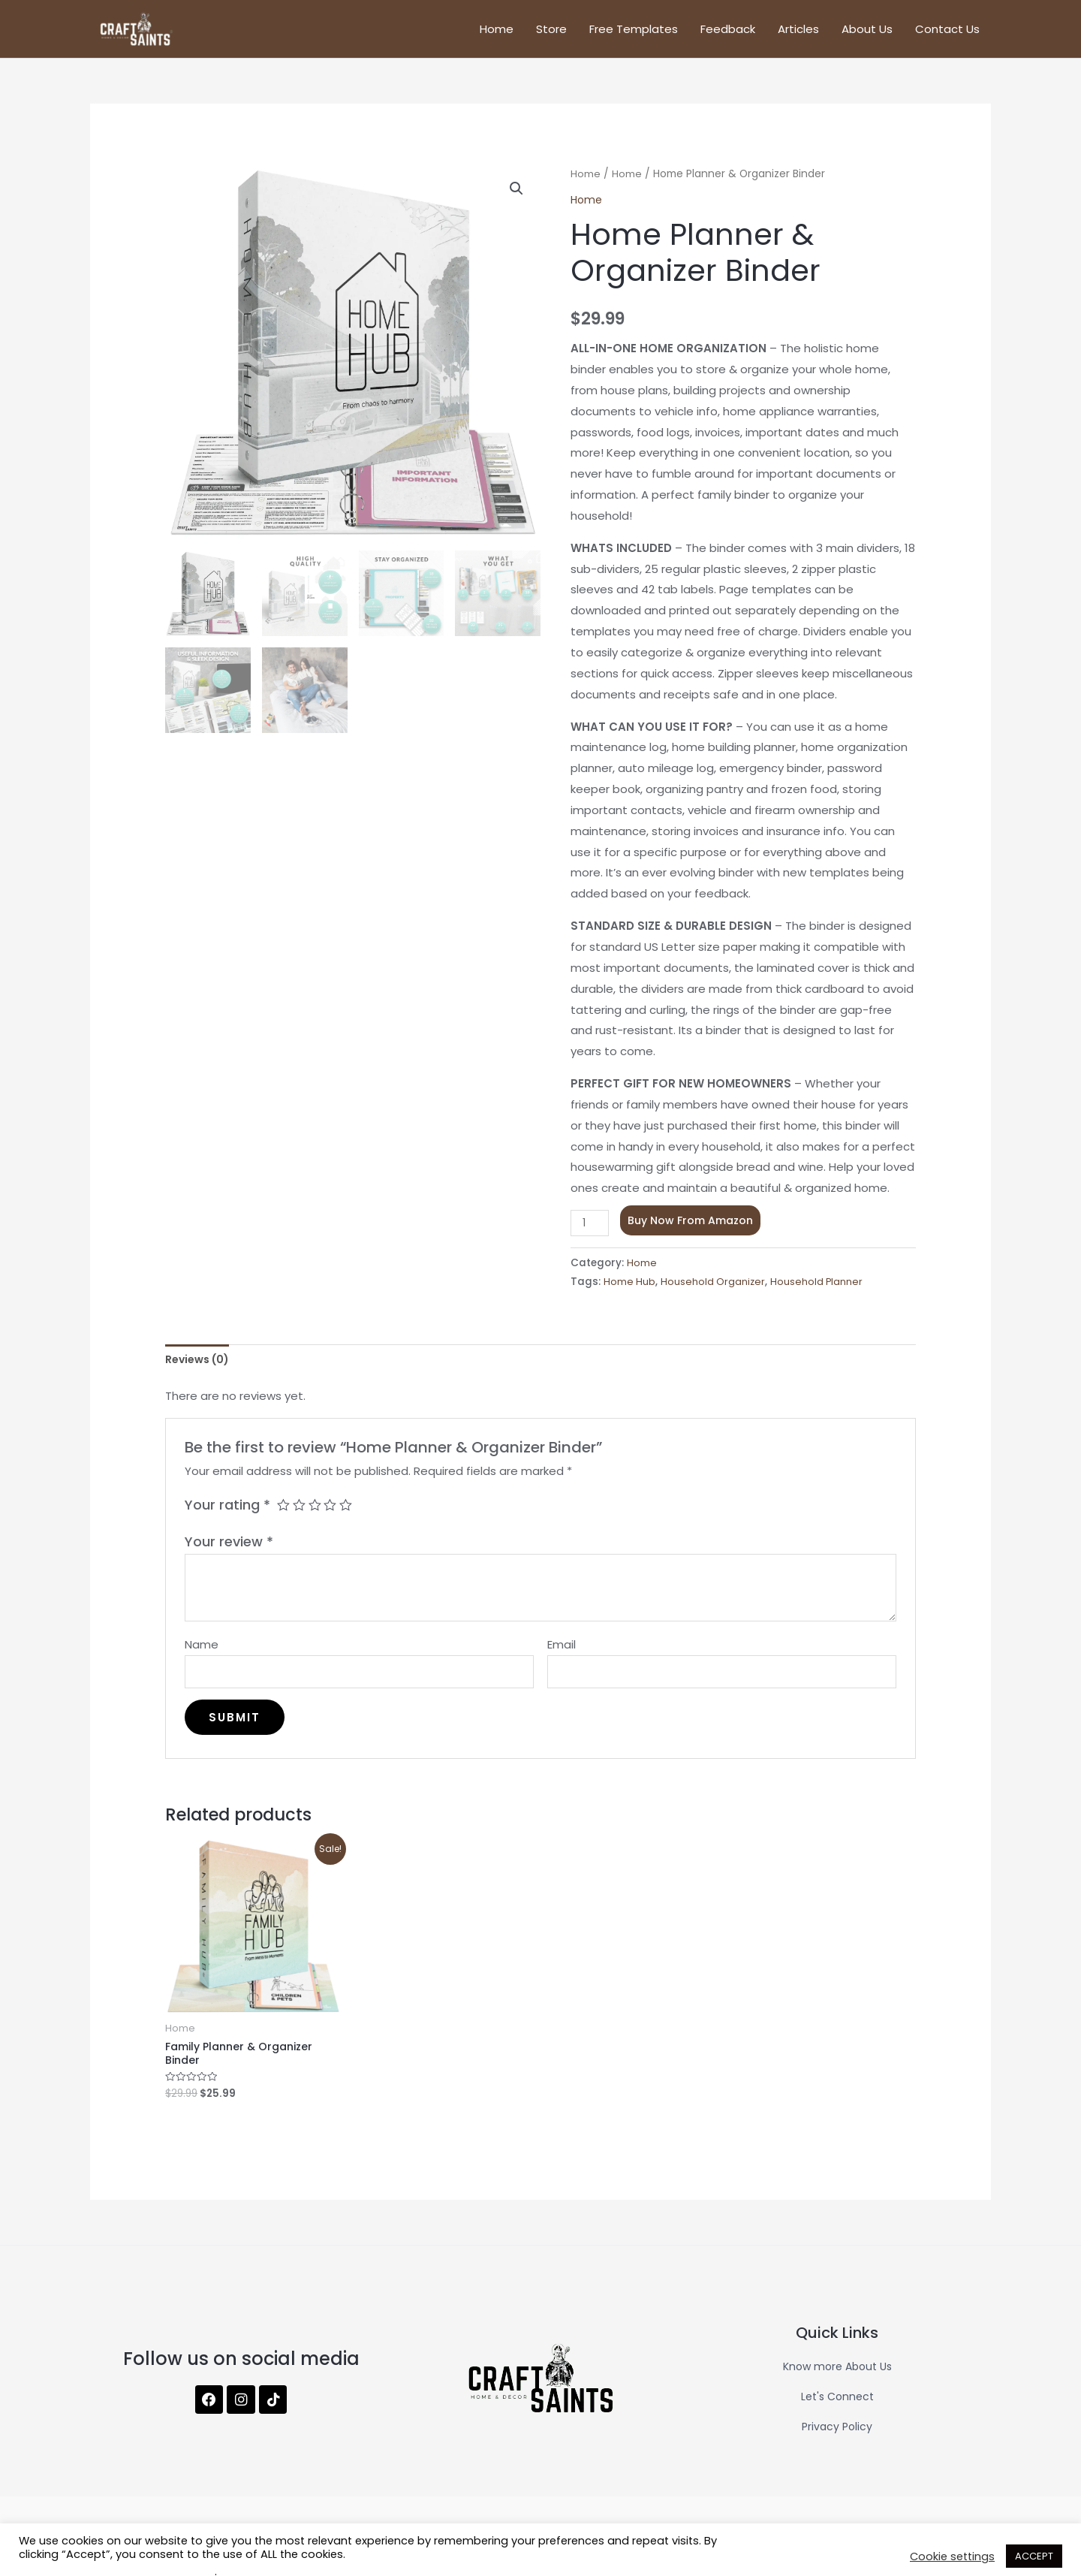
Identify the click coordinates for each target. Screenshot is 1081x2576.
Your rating (227, 1516)
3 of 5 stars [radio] (317, 1516)
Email (561, 1655)
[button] (515, 197)
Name (201, 1655)
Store (551, 33)
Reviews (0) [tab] (200, 1369)
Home (496, 33)
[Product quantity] (591, 1232)
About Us (867, 33)
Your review (229, 1552)
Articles (798, 33)
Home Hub (630, 1290)
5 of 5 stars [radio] (350, 1516)
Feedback (727, 33)
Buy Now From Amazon (692, 1229)
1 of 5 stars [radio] (284, 1516)
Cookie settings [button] (952, 2556)
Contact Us (947, 33)
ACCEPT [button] (1034, 2556)
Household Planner (819, 1290)
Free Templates (633, 33)
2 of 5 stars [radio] (300, 1516)
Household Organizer (714, 1290)
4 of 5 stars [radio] (333, 1516)
